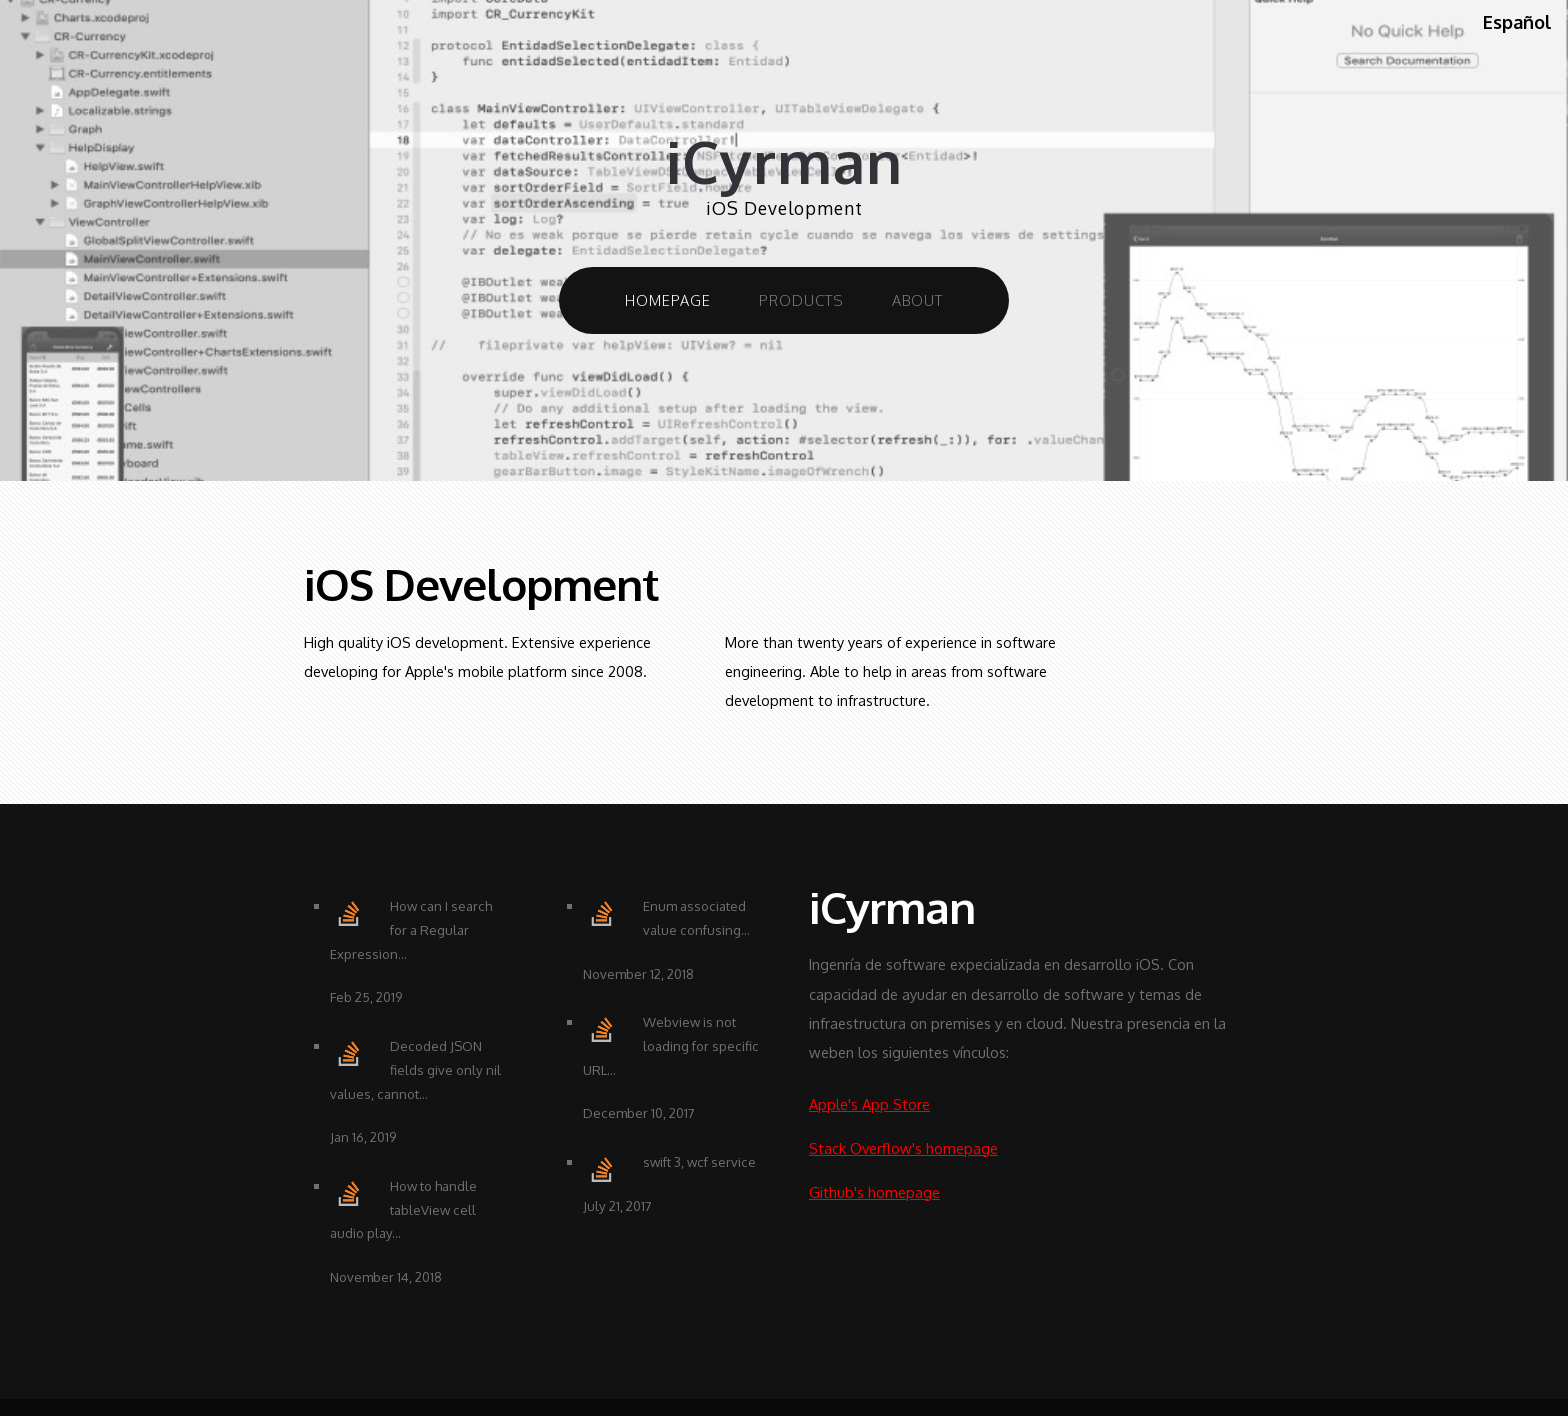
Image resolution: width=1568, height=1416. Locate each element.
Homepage (668, 300)
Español (1517, 22)
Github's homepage (874, 1192)
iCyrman (784, 161)
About (917, 300)
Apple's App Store (869, 1104)
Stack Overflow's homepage (903, 1148)
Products (801, 300)
